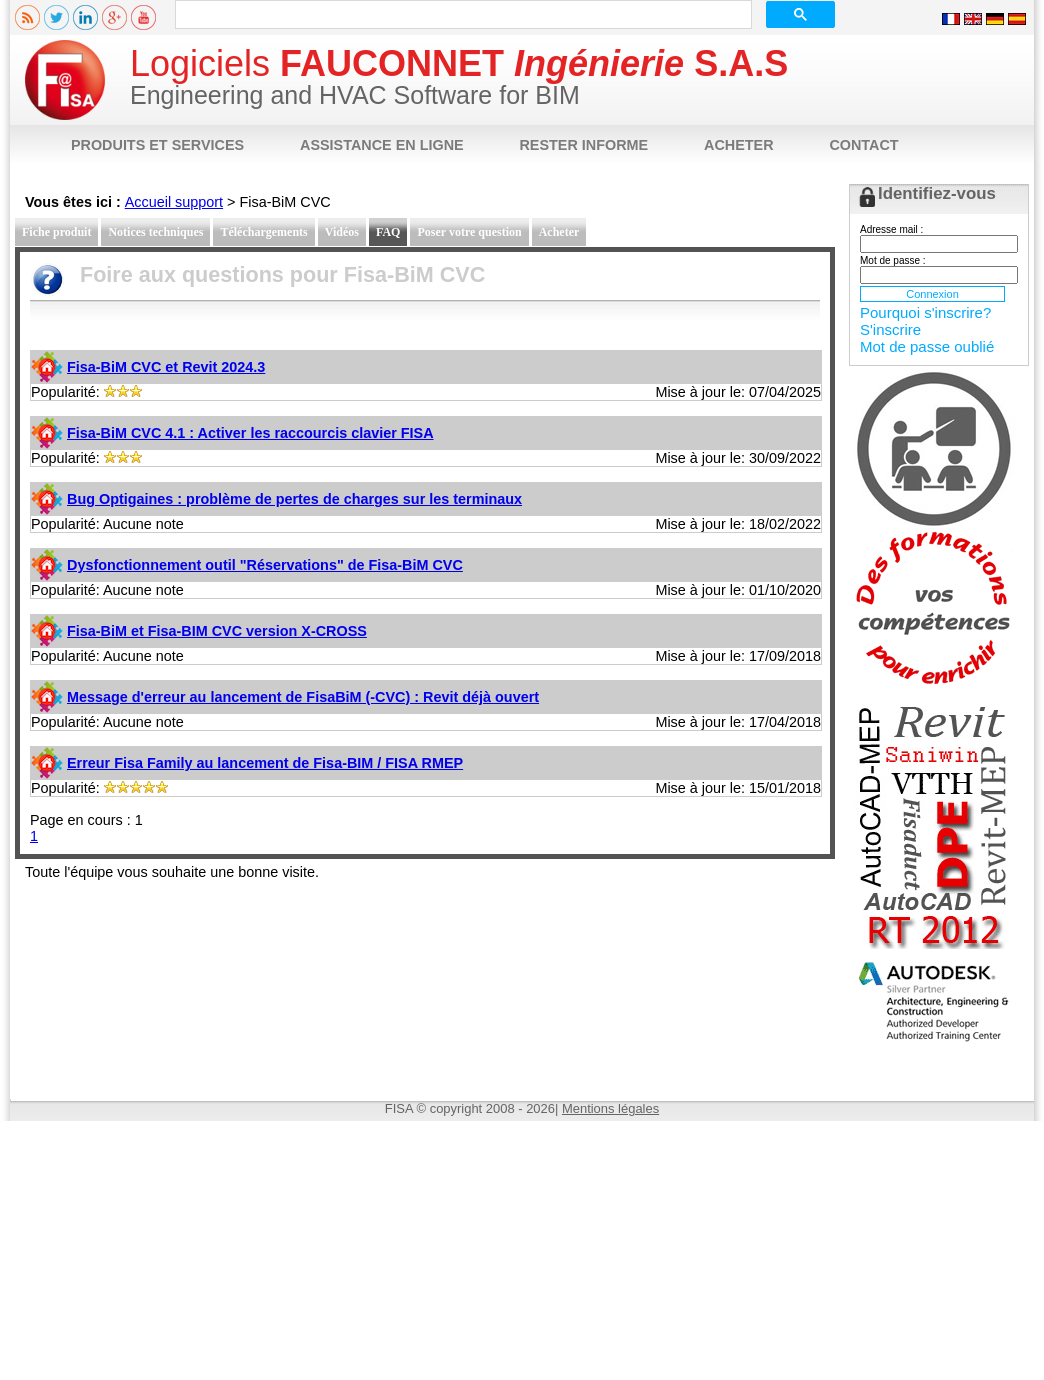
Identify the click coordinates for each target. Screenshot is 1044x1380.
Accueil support (174, 202)
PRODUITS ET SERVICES (157, 145)
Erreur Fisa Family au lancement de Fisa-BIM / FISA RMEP (265, 763)
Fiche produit (56, 232)
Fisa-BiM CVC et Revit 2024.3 (166, 367)
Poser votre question (469, 232)
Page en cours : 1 (86, 820)
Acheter (559, 232)
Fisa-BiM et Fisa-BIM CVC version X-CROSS (217, 631)
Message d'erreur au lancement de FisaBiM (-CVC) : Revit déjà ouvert (303, 697)
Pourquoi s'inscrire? (925, 312)
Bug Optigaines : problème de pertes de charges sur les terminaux (294, 499)
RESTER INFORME (583, 145)
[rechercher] (461, 15)
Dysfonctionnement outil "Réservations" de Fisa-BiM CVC (265, 565)
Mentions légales (610, 1108)
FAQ (388, 232)
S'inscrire (890, 329)
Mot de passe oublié (927, 346)
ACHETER (739, 145)
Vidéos (342, 232)
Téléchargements (263, 232)
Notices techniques (155, 232)
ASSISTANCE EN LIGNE (382, 145)
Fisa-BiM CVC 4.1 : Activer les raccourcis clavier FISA (250, 433)
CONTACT (863, 145)
